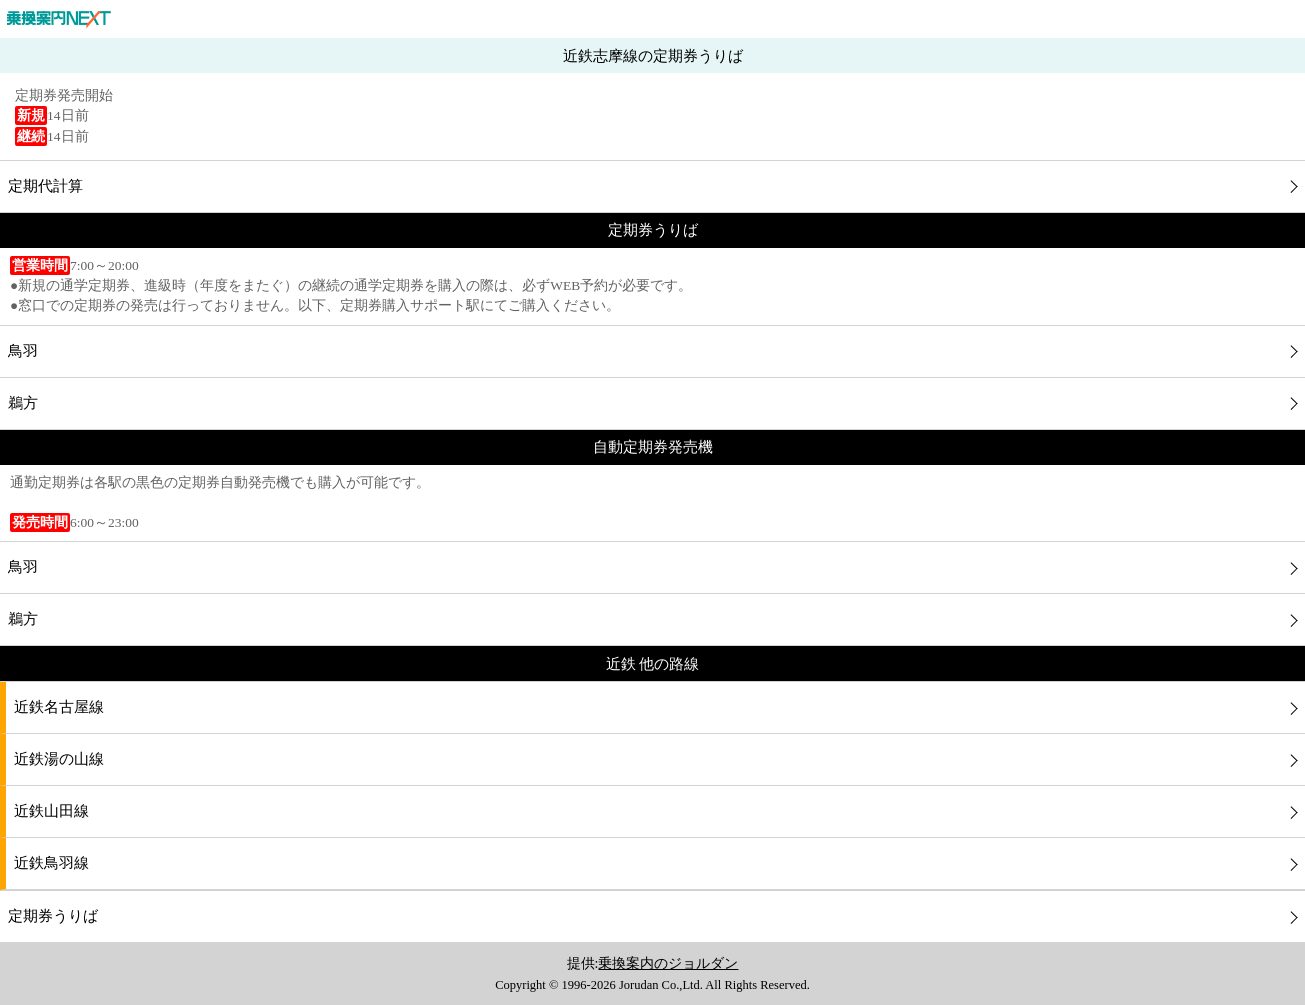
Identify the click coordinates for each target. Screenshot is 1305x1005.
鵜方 (23, 403)
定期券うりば (53, 916)
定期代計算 (45, 186)
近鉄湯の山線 (59, 759)
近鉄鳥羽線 (51, 863)
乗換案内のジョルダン (668, 963)
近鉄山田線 (51, 811)
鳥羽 (23, 351)
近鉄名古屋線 (59, 707)
